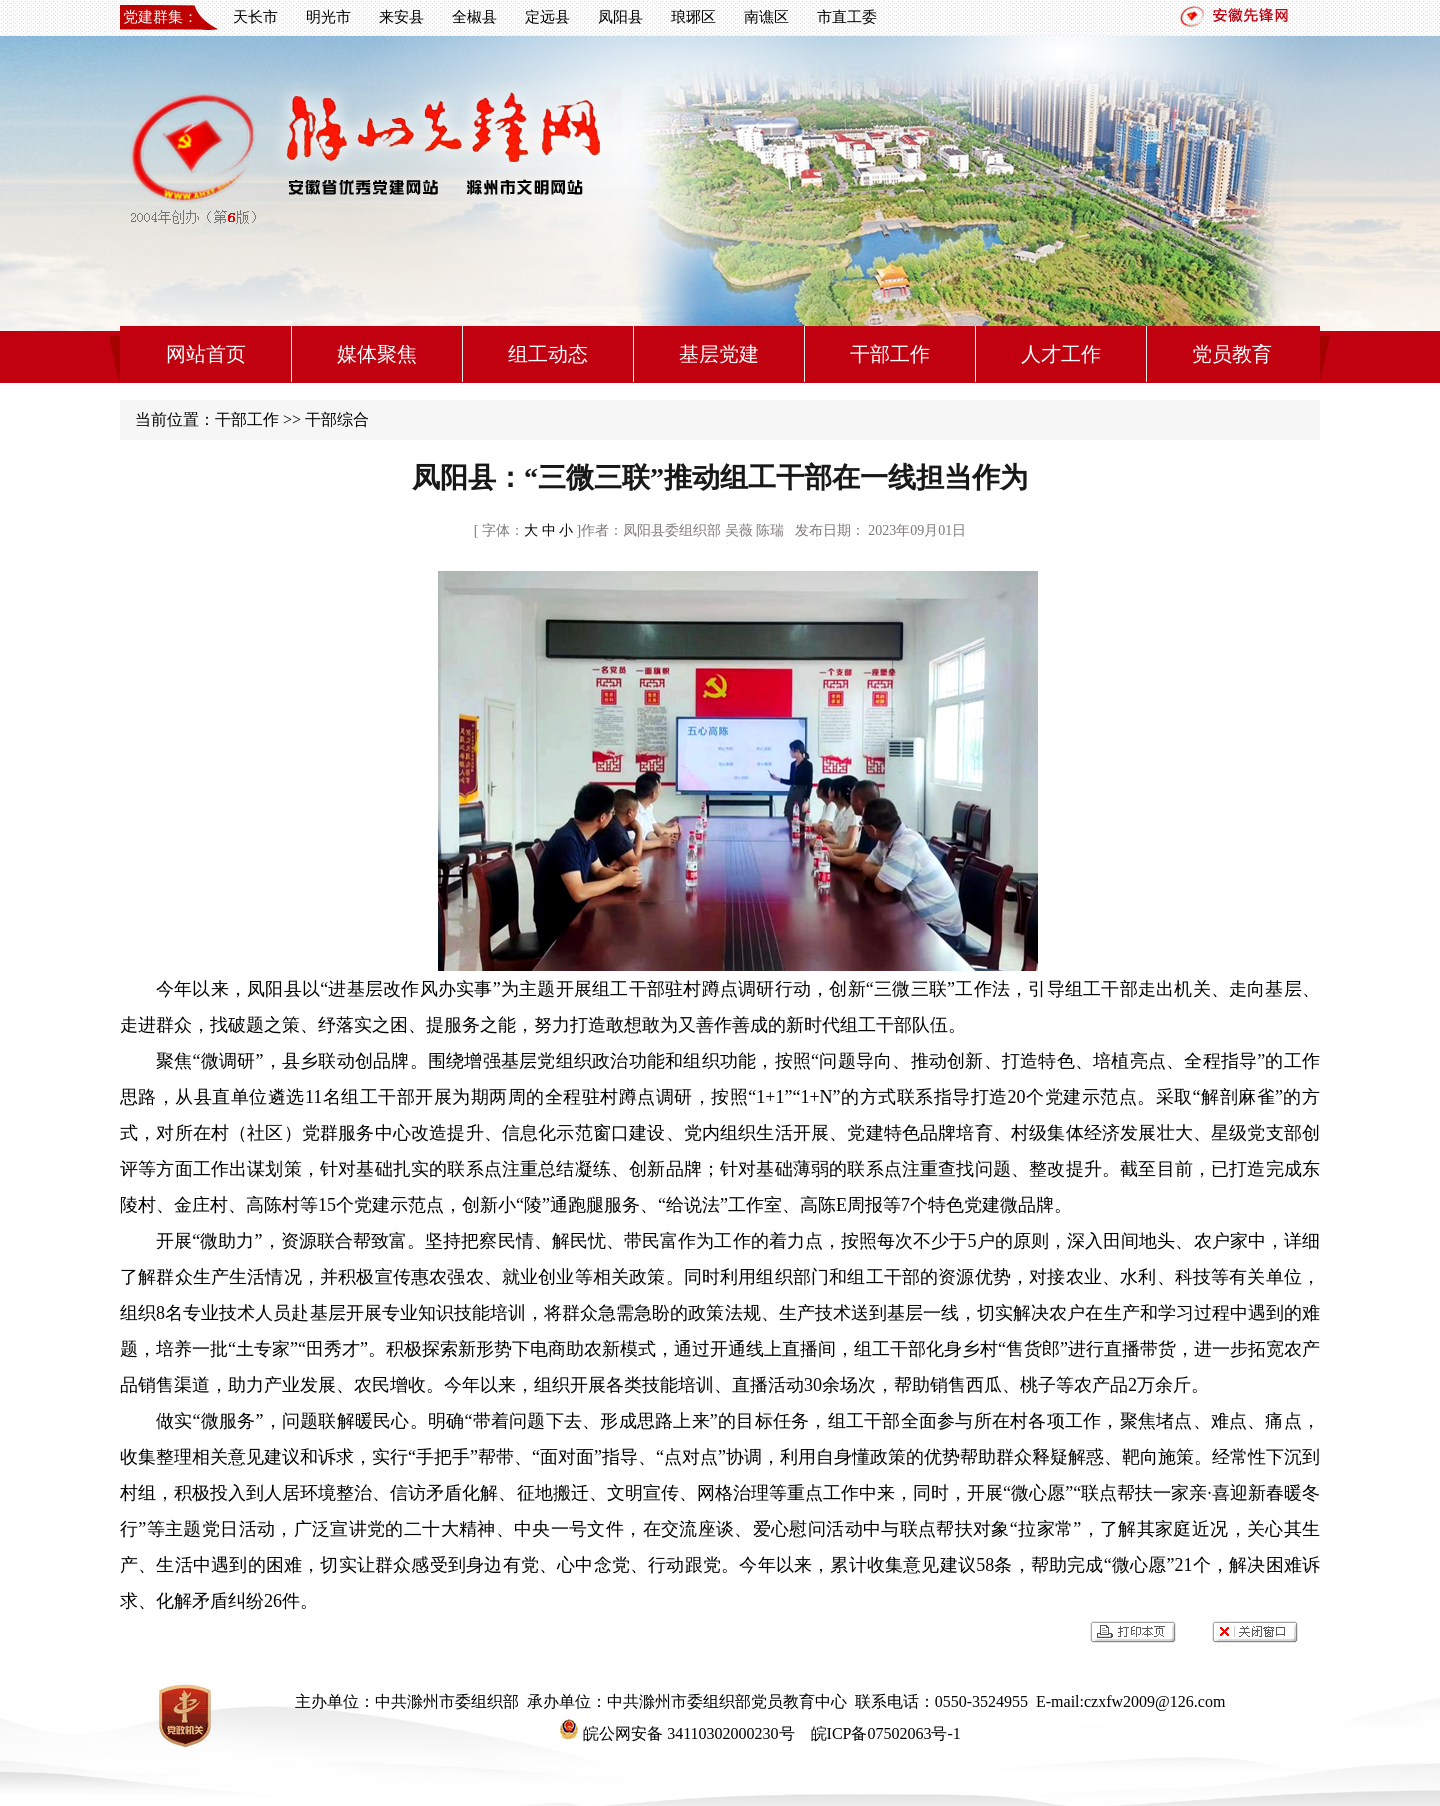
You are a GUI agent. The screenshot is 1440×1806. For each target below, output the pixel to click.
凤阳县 (620, 17)
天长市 (255, 17)
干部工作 (890, 354)
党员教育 (1232, 354)
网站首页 (206, 354)
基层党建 (719, 354)
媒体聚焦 (377, 354)
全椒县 (474, 17)
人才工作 (1061, 354)
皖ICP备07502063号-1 (884, 1733)
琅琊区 (693, 17)
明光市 (328, 17)
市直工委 (847, 17)
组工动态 (548, 354)
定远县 (547, 17)
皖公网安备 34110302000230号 (676, 1733)
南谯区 (766, 17)
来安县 (401, 17)
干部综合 (337, 419)
